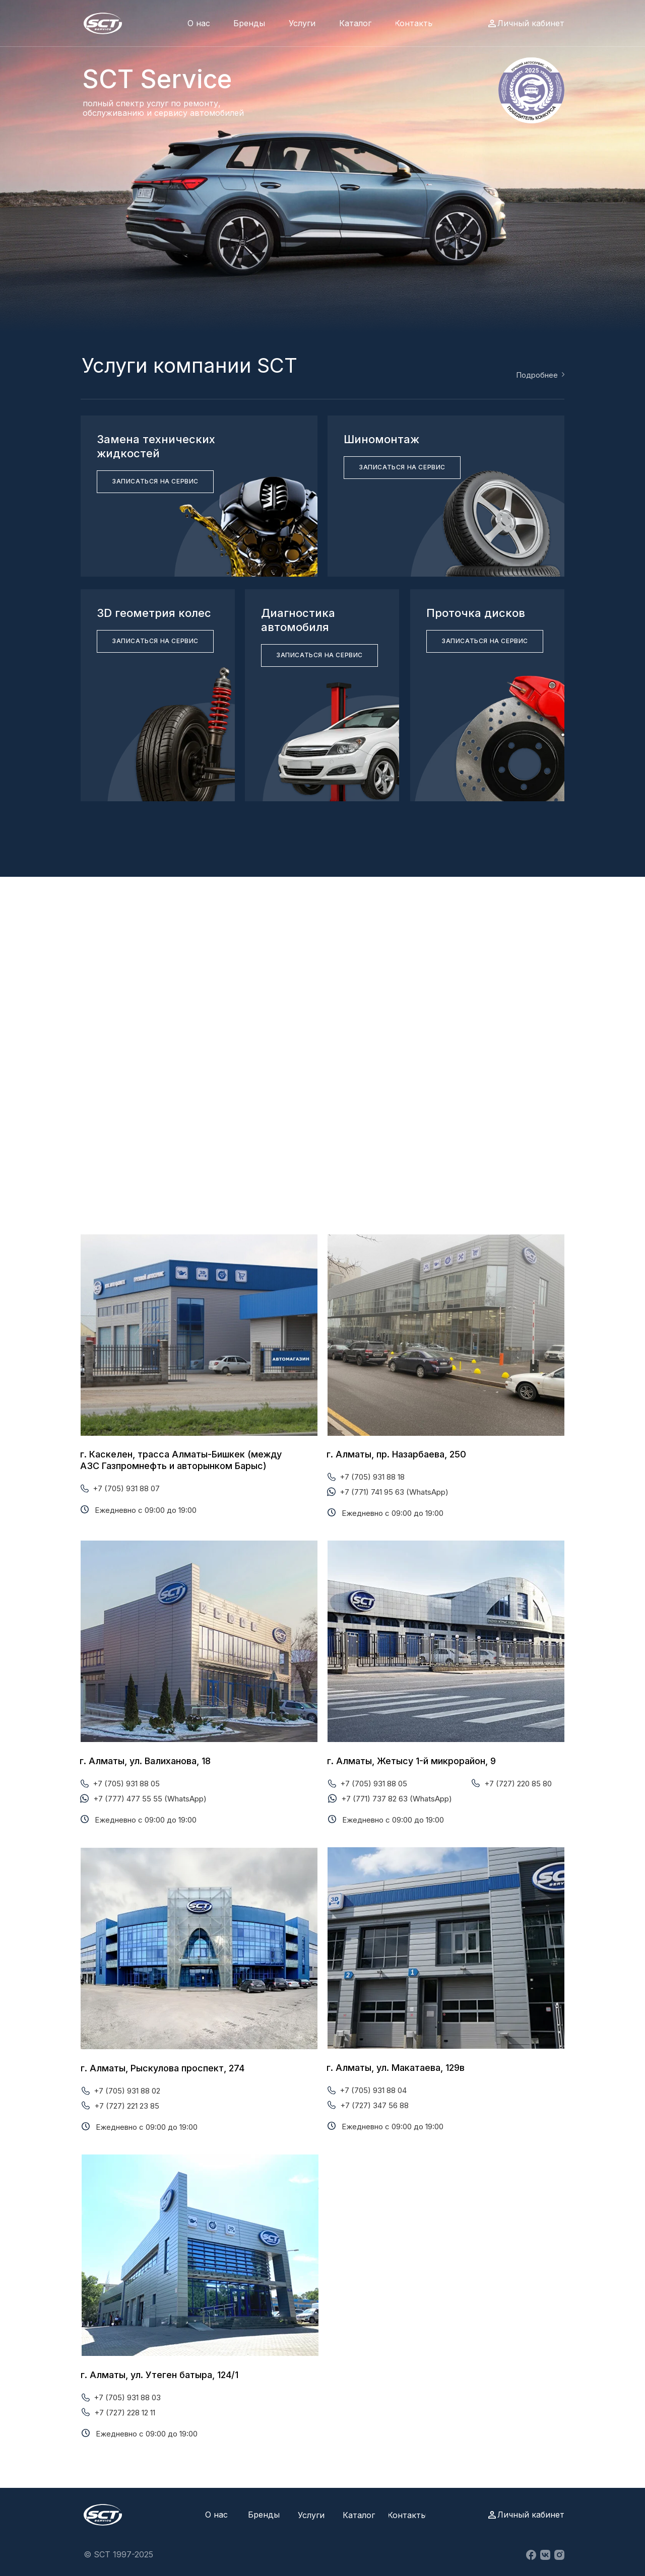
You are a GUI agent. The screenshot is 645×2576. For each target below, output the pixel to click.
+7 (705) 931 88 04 (373, 2090)
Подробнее (537, 375)
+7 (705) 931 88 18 (372, 1477)
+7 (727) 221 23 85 (126, 2106)
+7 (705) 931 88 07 (126, 1488)
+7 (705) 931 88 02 (127, 2091)
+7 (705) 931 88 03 (127, 2397)
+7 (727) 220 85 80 (518, 1783)
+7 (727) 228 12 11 (124, 2412)
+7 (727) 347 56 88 (374, 2105)
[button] (155, 481)
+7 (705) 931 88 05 (126, 1783)
